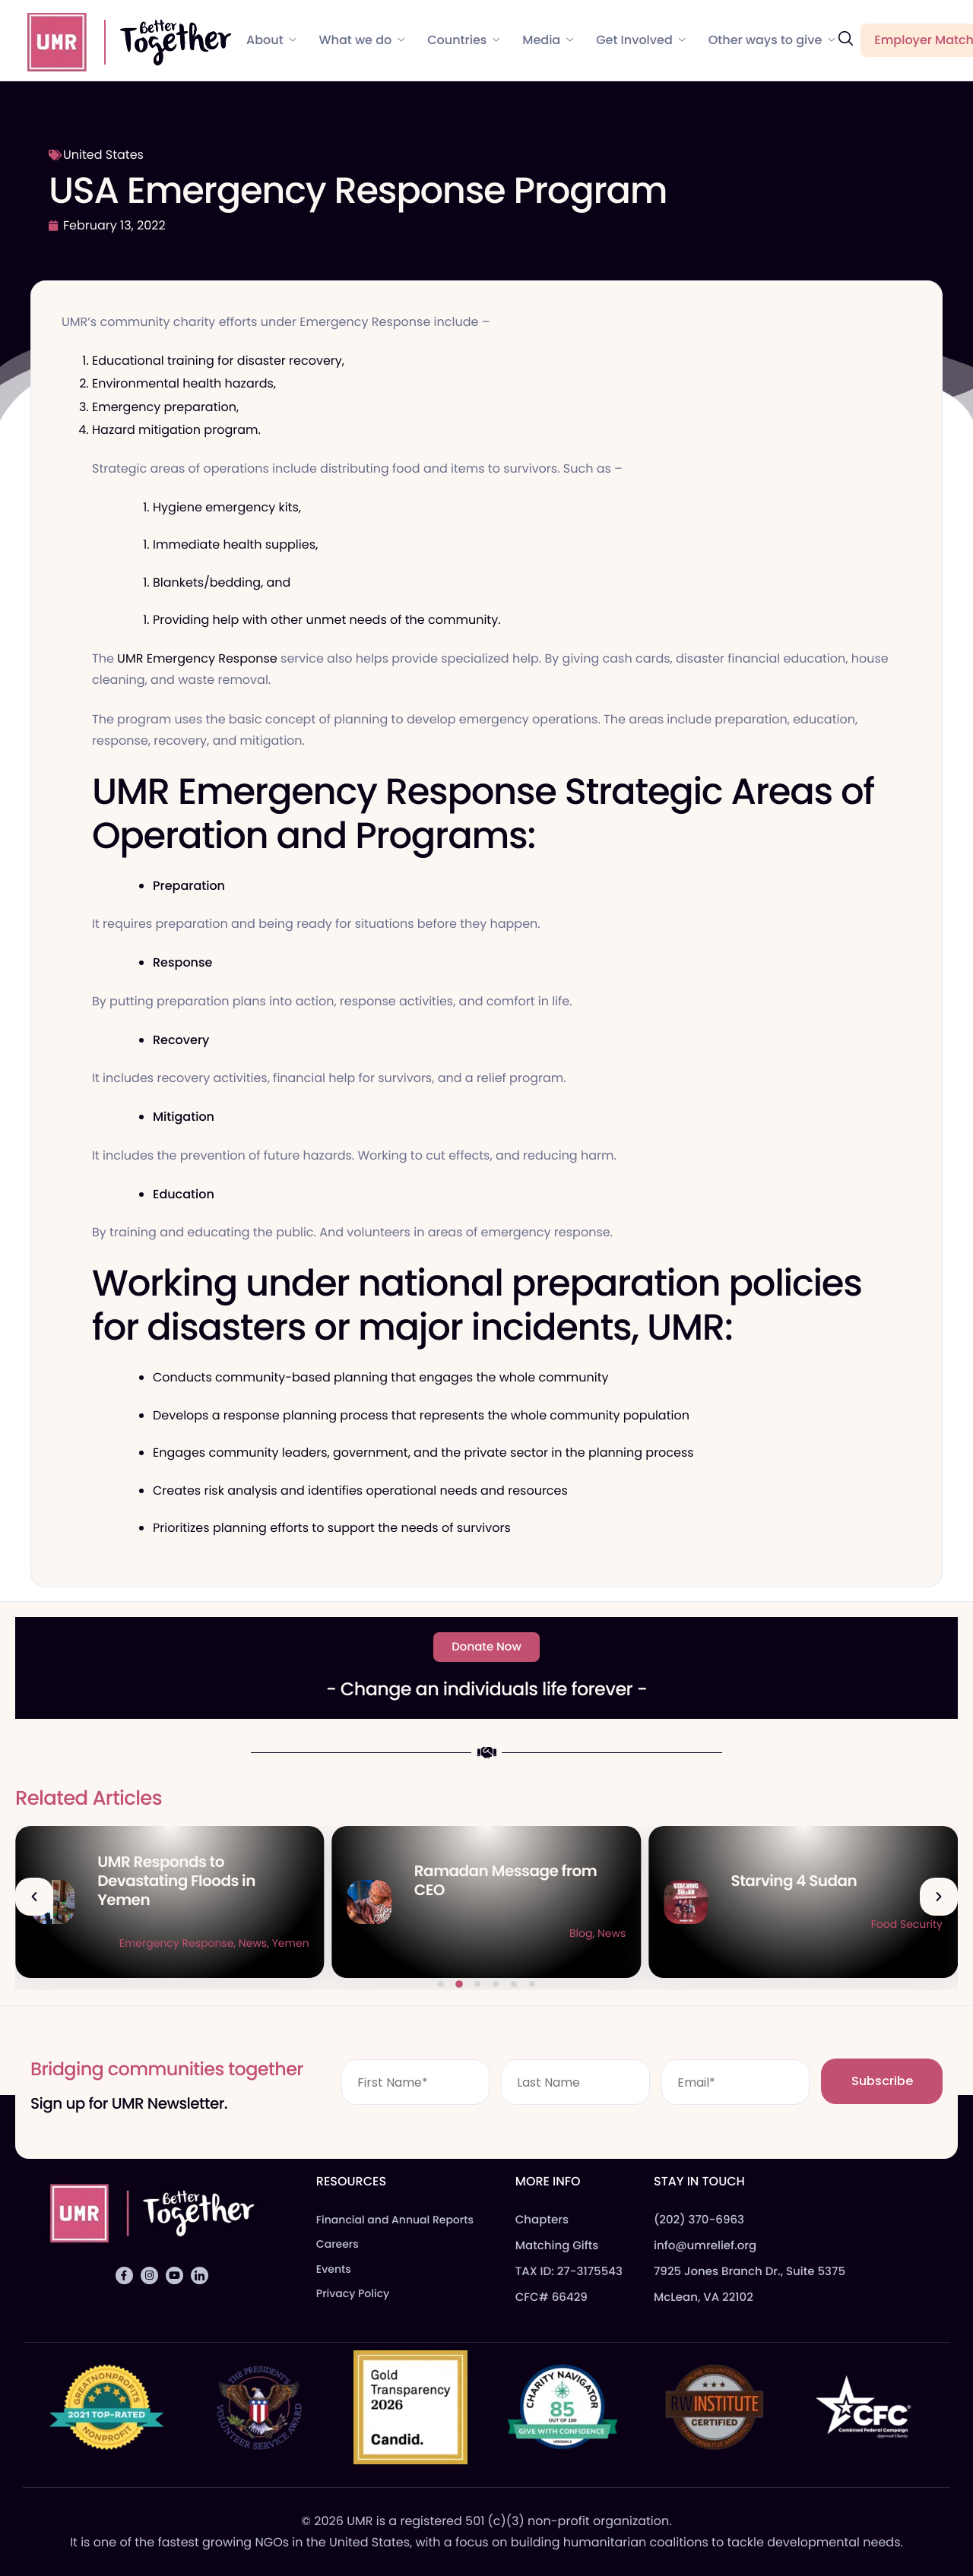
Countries (463, 40)
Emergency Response (493, 1943)
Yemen (607, 1943)
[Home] (122, 39)
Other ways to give (771, 40)
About (271, 40)
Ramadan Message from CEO (822, 1880)
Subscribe (882, 2081)
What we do (362, 40)
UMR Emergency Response (195, 658)
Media (547, 40)
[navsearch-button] (845, 39)
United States (103, 154)
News (570, 1943)
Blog (897, 1933)
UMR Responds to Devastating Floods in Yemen (493, 1880)
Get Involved (641, 40)
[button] (34, 1897)
